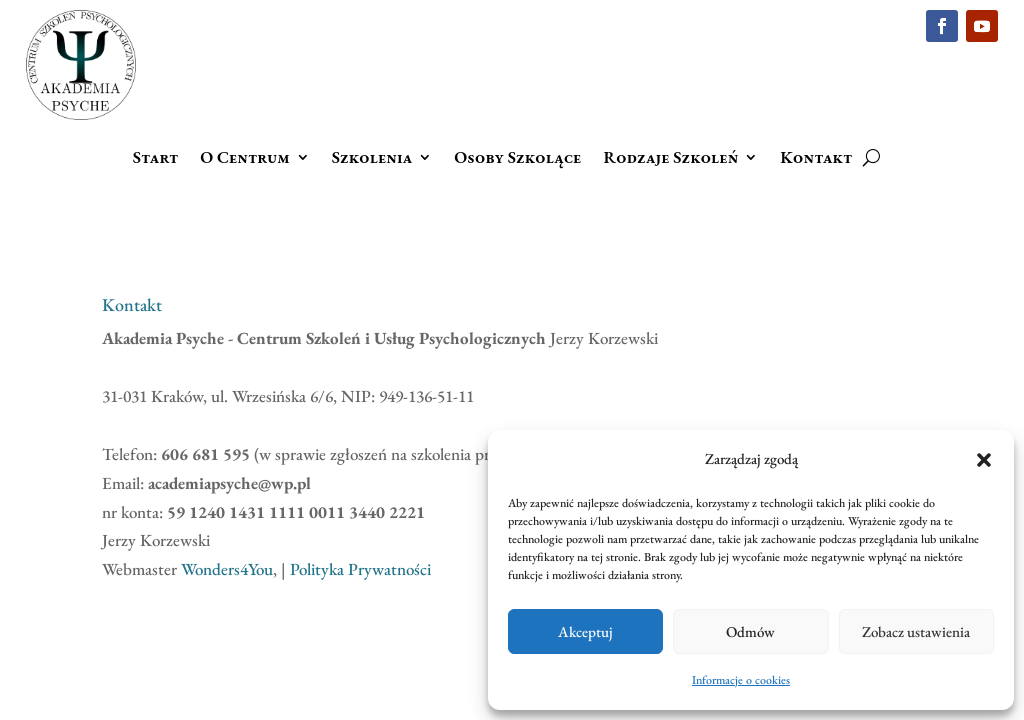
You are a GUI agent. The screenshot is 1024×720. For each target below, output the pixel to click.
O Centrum (245, 159)
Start (155, 159)
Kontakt (816, 159)
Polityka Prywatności (360, 569)
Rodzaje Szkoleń (670, 159)
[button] (984, 460)
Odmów (750, 631)
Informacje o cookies (741, 680)
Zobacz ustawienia (916, 631)
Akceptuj (585, 631)
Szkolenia (372, 159)
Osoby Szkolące (517, 159)
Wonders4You (227, 569)
